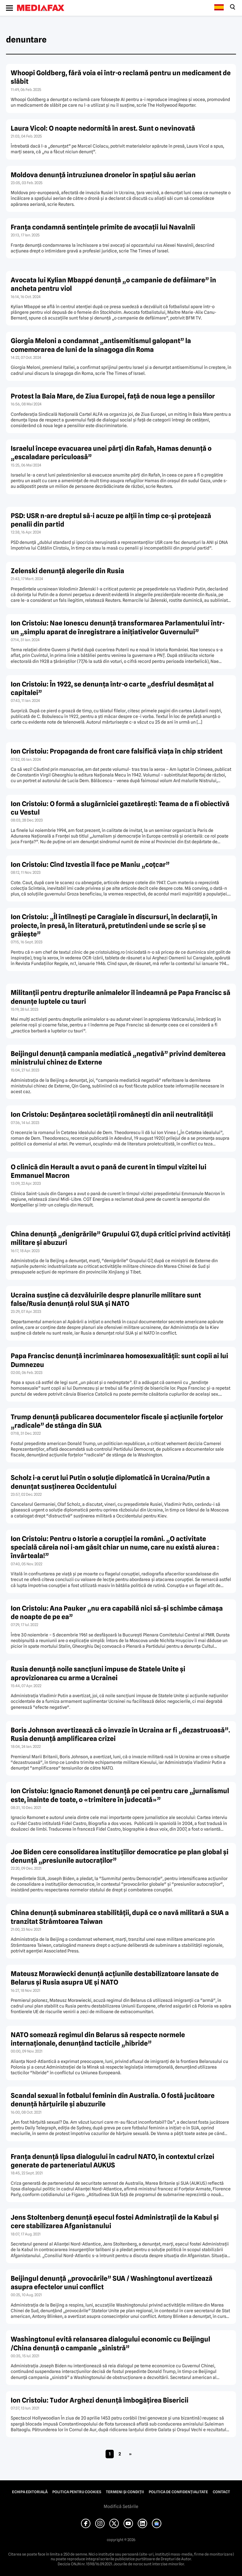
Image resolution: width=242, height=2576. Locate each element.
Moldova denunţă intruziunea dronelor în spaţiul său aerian (103, 175)
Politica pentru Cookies (76, 2492)
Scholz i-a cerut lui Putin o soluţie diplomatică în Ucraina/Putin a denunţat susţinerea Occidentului (110, 1482)
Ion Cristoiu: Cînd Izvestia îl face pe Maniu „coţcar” (90, 864)
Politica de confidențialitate (178, 2492)
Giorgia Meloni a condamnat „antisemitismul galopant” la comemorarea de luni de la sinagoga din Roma (101, 345)
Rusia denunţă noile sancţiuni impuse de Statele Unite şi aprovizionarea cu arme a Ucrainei (98, 1673)
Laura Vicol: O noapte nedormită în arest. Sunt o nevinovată (103, 128)
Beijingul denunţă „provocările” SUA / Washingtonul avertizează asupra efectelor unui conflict (111, 2282)
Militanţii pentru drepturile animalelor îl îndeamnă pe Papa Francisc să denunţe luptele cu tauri (120, 997)
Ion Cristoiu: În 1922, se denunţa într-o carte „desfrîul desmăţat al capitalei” (112, 688)
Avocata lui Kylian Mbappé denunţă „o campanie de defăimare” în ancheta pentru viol (113, 284)
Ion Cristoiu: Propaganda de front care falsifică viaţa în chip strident (116, 751)
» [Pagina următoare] (130, 2453)
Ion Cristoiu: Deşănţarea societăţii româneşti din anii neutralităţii (112, 1114)
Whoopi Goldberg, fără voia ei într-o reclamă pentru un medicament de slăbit (121, 77)
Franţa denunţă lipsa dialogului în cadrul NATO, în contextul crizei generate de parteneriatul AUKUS (112, 2161)
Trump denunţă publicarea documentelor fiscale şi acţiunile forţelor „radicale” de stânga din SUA (117, 1421)
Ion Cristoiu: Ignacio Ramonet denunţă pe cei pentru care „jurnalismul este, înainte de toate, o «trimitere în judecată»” (120, 1795)
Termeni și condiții (125, 2492)
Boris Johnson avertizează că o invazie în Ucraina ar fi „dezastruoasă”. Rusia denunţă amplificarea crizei (120, 1734)
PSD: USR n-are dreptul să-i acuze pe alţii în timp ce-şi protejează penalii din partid (111, 520)
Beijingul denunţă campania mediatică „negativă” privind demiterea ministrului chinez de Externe (118, 1058)
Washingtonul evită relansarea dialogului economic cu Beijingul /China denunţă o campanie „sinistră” (110, 2343)
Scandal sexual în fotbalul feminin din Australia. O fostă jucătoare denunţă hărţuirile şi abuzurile (113, 2100)
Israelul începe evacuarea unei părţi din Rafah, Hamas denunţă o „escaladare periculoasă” (111, 452)
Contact (221, 2492)
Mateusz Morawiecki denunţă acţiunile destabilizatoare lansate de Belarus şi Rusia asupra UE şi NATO (115, 1978)
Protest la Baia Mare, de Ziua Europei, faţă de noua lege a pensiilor (113, 396)
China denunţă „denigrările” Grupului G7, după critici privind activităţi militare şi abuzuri (120, 1238)
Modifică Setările (121, 2506)
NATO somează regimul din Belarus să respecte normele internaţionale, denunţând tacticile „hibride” (98, 2039)
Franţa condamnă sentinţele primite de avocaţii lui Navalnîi (103, 227)
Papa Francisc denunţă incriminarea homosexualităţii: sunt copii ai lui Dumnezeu (119, 1360)
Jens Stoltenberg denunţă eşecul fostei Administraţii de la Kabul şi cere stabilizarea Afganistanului (115, 2221)
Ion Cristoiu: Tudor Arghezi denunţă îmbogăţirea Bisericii (99, 2400)
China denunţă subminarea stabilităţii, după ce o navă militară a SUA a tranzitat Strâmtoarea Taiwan (120, 1917)
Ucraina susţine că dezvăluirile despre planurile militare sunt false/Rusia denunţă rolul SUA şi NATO (106, 1299)
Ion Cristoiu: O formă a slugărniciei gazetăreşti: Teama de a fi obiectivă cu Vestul (120, 808)
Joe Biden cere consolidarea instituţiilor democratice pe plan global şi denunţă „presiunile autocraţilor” (119, 1856)
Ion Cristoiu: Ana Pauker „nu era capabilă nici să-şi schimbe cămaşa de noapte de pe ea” (117, 1612)
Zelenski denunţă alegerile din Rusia (67, 571)
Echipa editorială (30, 2492)
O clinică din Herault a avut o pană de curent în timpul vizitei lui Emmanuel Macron (108, 1171)
